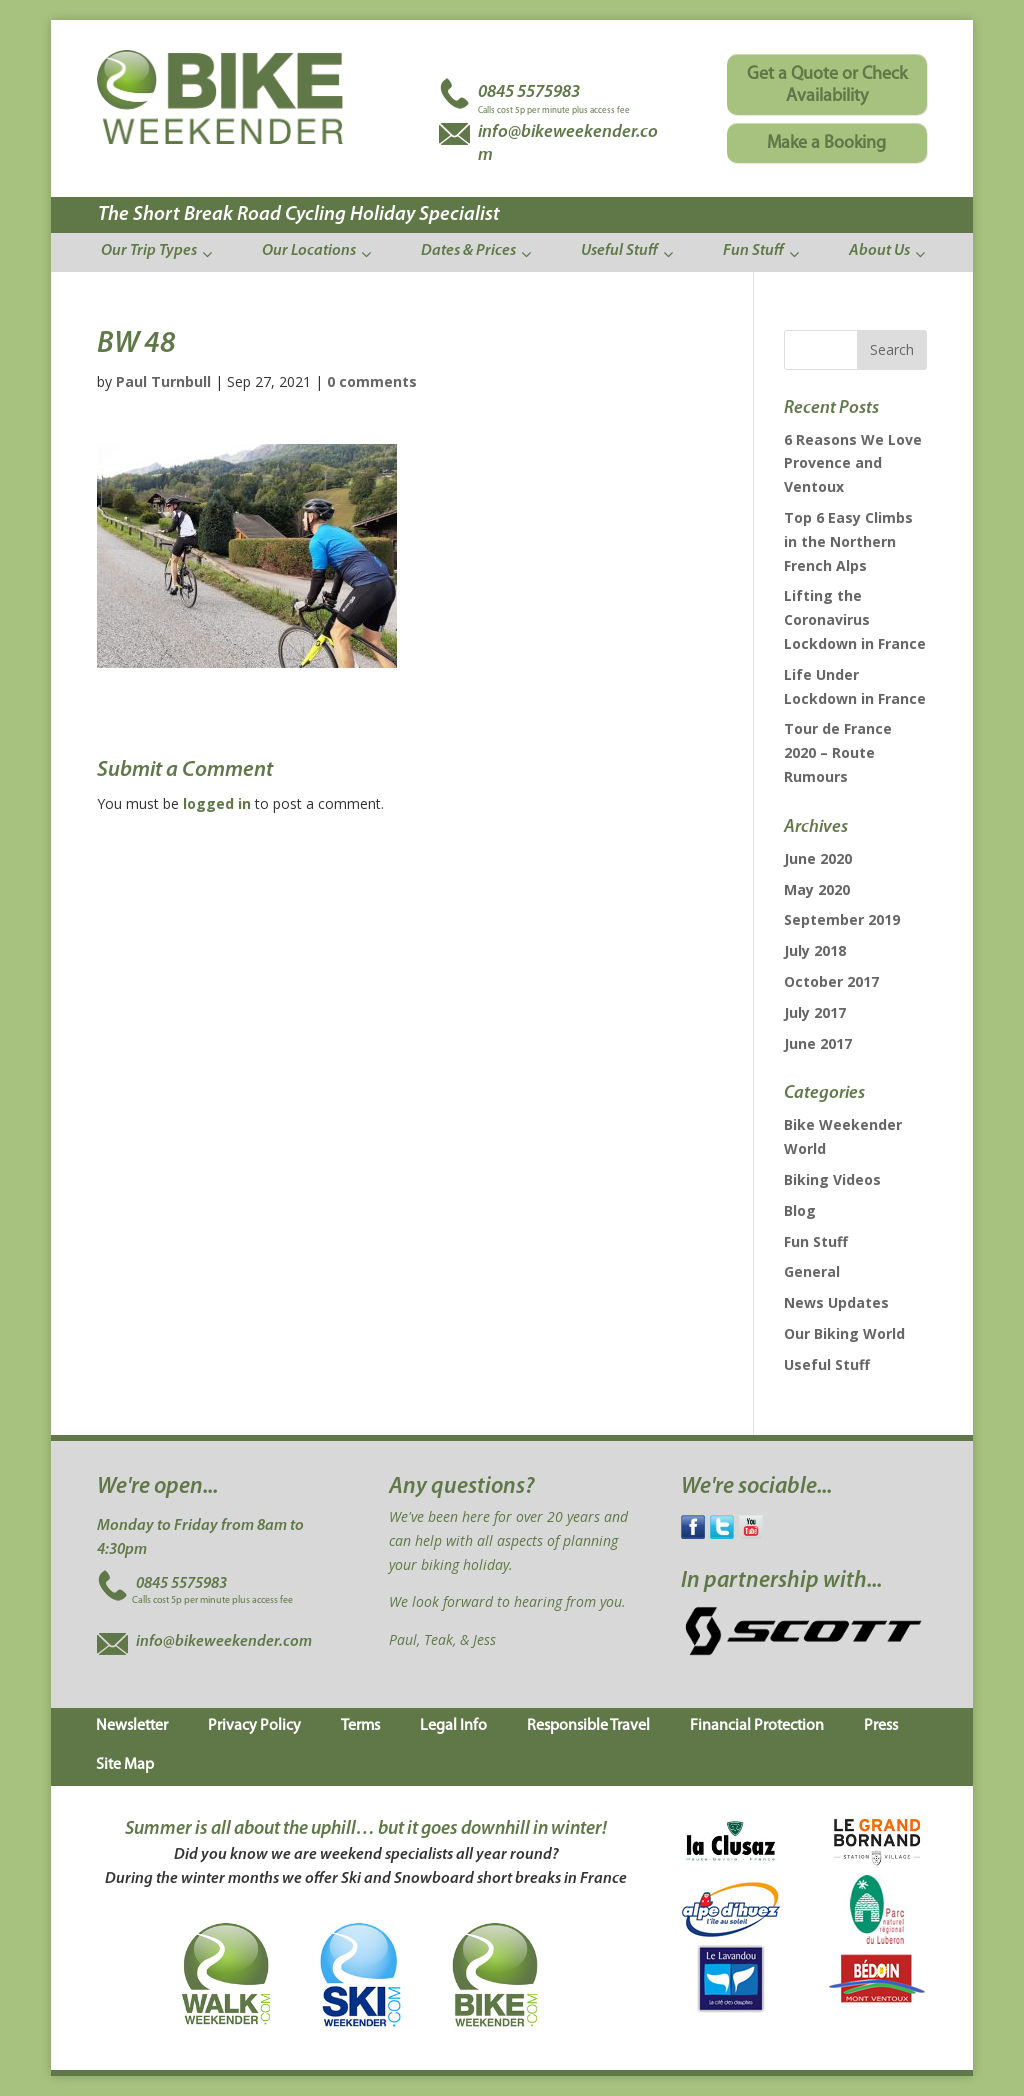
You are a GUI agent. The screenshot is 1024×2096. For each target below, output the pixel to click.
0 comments (372, 381)
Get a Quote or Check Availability (827, 85)
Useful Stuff (827, 1364)
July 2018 (815, 950)
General (812, 1271)
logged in (217, 803)
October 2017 (831, 981)
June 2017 (818, 1043)
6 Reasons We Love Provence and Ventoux (853, 463)
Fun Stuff (816, 1241)
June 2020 (818, 858)
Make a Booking (826, 143)
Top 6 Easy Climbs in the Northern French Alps (848, 541)
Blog (800, 1210)
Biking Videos (832, 1179)
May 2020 (817, 889)
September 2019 (842, 919)
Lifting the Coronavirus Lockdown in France (855, 619)
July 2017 (815, 1012)
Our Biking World (844, 1333)
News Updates (836, 1302)
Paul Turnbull (163, 381)
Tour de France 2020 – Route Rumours (838, 752)
